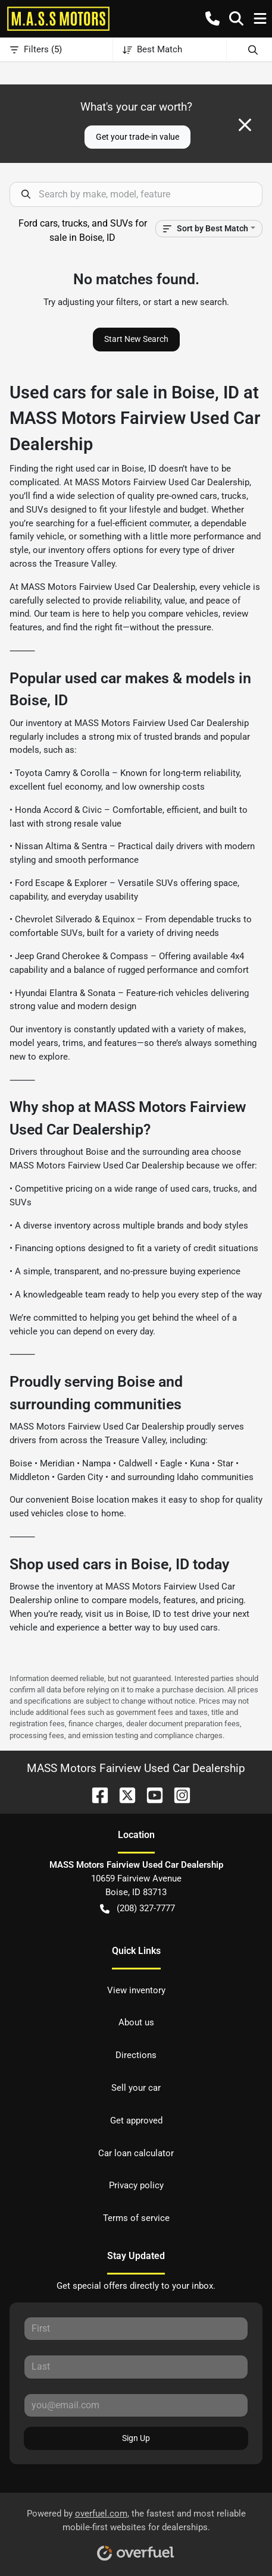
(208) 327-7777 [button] (137, 1908)
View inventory (136, 1990)
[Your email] (136, 2405)
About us (136, 2022)
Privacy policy (136, 2185)
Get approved (136, 2120)
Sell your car (136, 2087)
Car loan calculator (136, 2153)
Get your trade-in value (137, 137)
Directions (136, 2055)
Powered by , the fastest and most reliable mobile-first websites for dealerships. (136, 2530)
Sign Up (136, 2438)
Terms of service (136, 2218)
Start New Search (136, 339)
